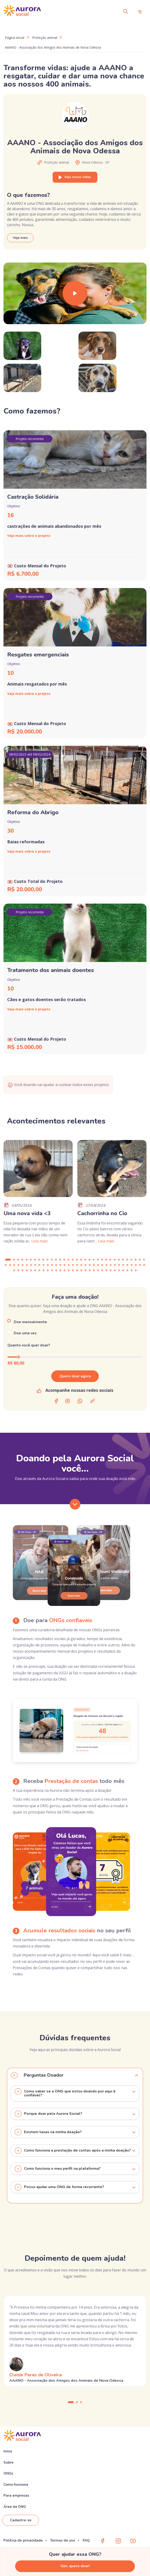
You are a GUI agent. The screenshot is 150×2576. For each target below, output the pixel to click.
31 (135, 1260)
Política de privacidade (23, 2540)
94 (123, 1270)
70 (23, 1270)
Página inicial (14, 37)
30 (131, 1260)
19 (85, 1260)
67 (144, 1265)
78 (56, 1270)
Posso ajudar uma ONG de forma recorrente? (59, 2187)
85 (85, 1270)
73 (35, 1270)
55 (94, 1265)
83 (77, 1270)
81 (69, 1270)
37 (18, 1265)
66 (140, 1265)
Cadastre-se (20, 2520)
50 (73, 1265)
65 (136, 1265)
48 (64, 1265)
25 (110, 1260)
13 (60, 1260)
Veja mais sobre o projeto (28, 535)
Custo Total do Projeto (35, 881)
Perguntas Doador (37, 2075)
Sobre (8, 2462)
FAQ (86, 2540)
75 (43, 1270)
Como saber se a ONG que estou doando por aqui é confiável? (65, 2093)
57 (102, 1265)
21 (94, 1260)
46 (56, 1265)
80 (64, 1270)
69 (18, 1270)
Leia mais (39, 1241)
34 (6, 1265)
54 (90, 1265)
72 (31, 1270)
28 (123, 1260)
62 (123, 1265)
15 (68, 1260)
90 (106, 1270)
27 (119, 1260)
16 (73, 1260)
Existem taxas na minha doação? (48, 2132)
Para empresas (16, 2495)
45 (52, 1265)
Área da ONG (14, 2506)
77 (52, 1270)
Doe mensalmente (30, 1322)
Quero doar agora (75, 1376)
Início (7, 2451)
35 (10, 1265)
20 (89, 1260)
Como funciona (15, 2484)
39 (27, 1265)
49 (69, 1265)
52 (81, 1265)
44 (48, 1265)
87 (94, 1270)
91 (111, 1270)
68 (14, 1270)
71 (27, 1270)
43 (43, 1265)
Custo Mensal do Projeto (36, 566)
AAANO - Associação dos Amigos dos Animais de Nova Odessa (53, 47)
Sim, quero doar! (75, 2566)
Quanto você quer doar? (28, 1345)
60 (115, 1265)
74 (39, 1270)
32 (140, 1260)
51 (77, 1265)
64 (132, 1265)
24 (106, 1260)
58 (106, 1265)
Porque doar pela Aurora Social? (48, 2113)
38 (23, 1265)
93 (119, 1270)
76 (48, 1270)
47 (60, 1265)
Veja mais (20, 237)
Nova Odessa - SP (92, 162)
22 (98, 1260)
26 (115, 1260)
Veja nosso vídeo (77, 177)
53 (85, 1265)
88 (98, 1270)
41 (35, 1265)
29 (127, 1260)
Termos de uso (62, 2540)
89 (102, 1270)
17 (77, 1260)
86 (90, 1270)
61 (119, 1265)
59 (111, 1265)
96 (132, 1270)
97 (136, 1270)
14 (64, 1260)
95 (127, 1270)
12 (56, 1260)
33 (144, 1260)
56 (98, 1265)
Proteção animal (44, 37)
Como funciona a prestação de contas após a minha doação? (72, 2150)
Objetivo (13, 506)
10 (47, 1260)
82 (73, 1270)
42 (39, 1265)
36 (14, 1265)
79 (60, 1270)
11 (52, 1260)
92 (115, 1270)
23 (102, 1260)
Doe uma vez (25, 1333)
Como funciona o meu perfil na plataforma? (57, 2168)
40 (31, 1265)
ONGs (8, 2473)
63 (127, 1265)
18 (81, 1260)
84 (81, 1270)
